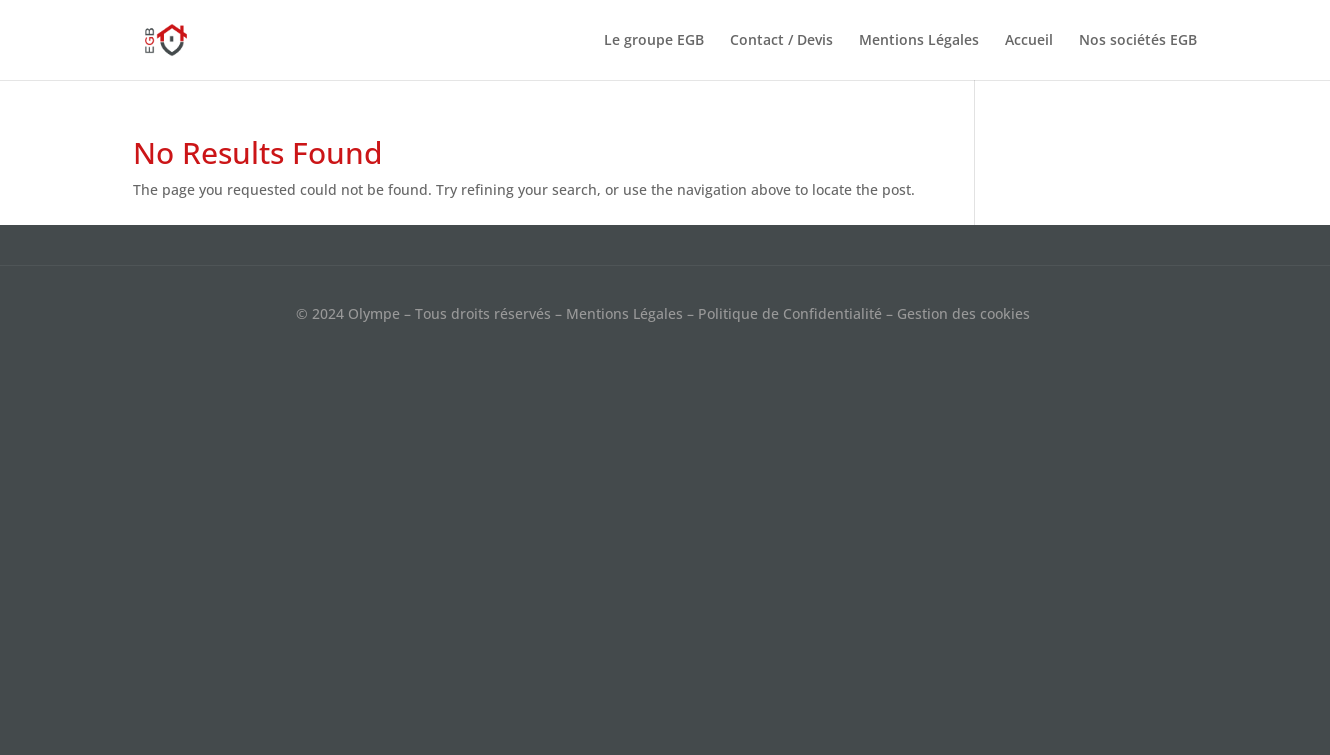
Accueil (1029, 41)
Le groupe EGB (654, 41)
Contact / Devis (781, 41)
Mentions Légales (919, 41)
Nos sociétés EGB (1138, 41)
